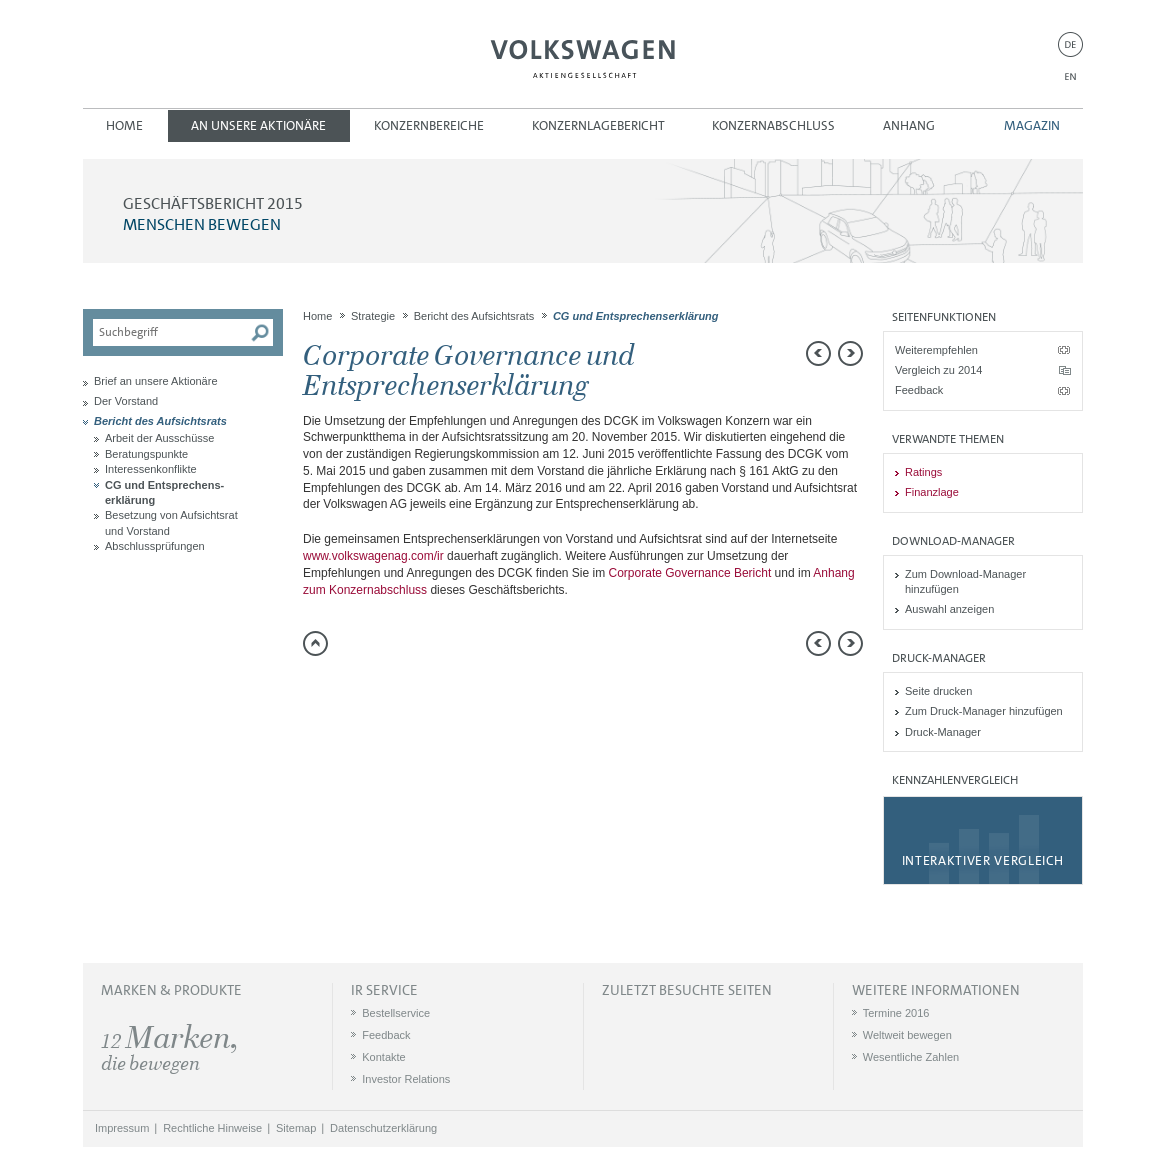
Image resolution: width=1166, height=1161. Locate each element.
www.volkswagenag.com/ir (373, 556)
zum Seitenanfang (315, 643)
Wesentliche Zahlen (911, 1057)
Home (124, 125)
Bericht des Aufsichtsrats (160, 421)
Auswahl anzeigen (949, 609)
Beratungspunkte (146, 454)
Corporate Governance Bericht (690, 573)
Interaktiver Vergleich (983, 860)
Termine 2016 (896, 1013)
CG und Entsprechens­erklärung (164, 492)
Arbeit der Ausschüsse (159, 438)
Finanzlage (932, 492)
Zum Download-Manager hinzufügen (965, 581)
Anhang (909, 125)
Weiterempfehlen (936, 350)
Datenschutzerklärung (383, 1128)
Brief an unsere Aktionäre (156, 381)
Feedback (919, 390)
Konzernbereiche (429, 125)
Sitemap (296, 1128)
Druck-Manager (943, 732)
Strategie (373, 316)
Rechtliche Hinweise (212, 1128)
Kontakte (383, 1057)
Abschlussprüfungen (155, 546)
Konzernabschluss (773, 125)
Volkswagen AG (583, 56)
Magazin (1032, 125)
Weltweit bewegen (907, 1035)
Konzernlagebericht (598, 125)
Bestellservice (396, 1013)
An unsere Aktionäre (258, 125)
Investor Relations (406, 1079)
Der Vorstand (126, 401)
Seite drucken (938, 691)
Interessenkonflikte (151, 469)
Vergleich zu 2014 (938, 370)
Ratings (923, 472)
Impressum (122, 1128)
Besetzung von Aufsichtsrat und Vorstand (171, 522)
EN (1070, 76)
